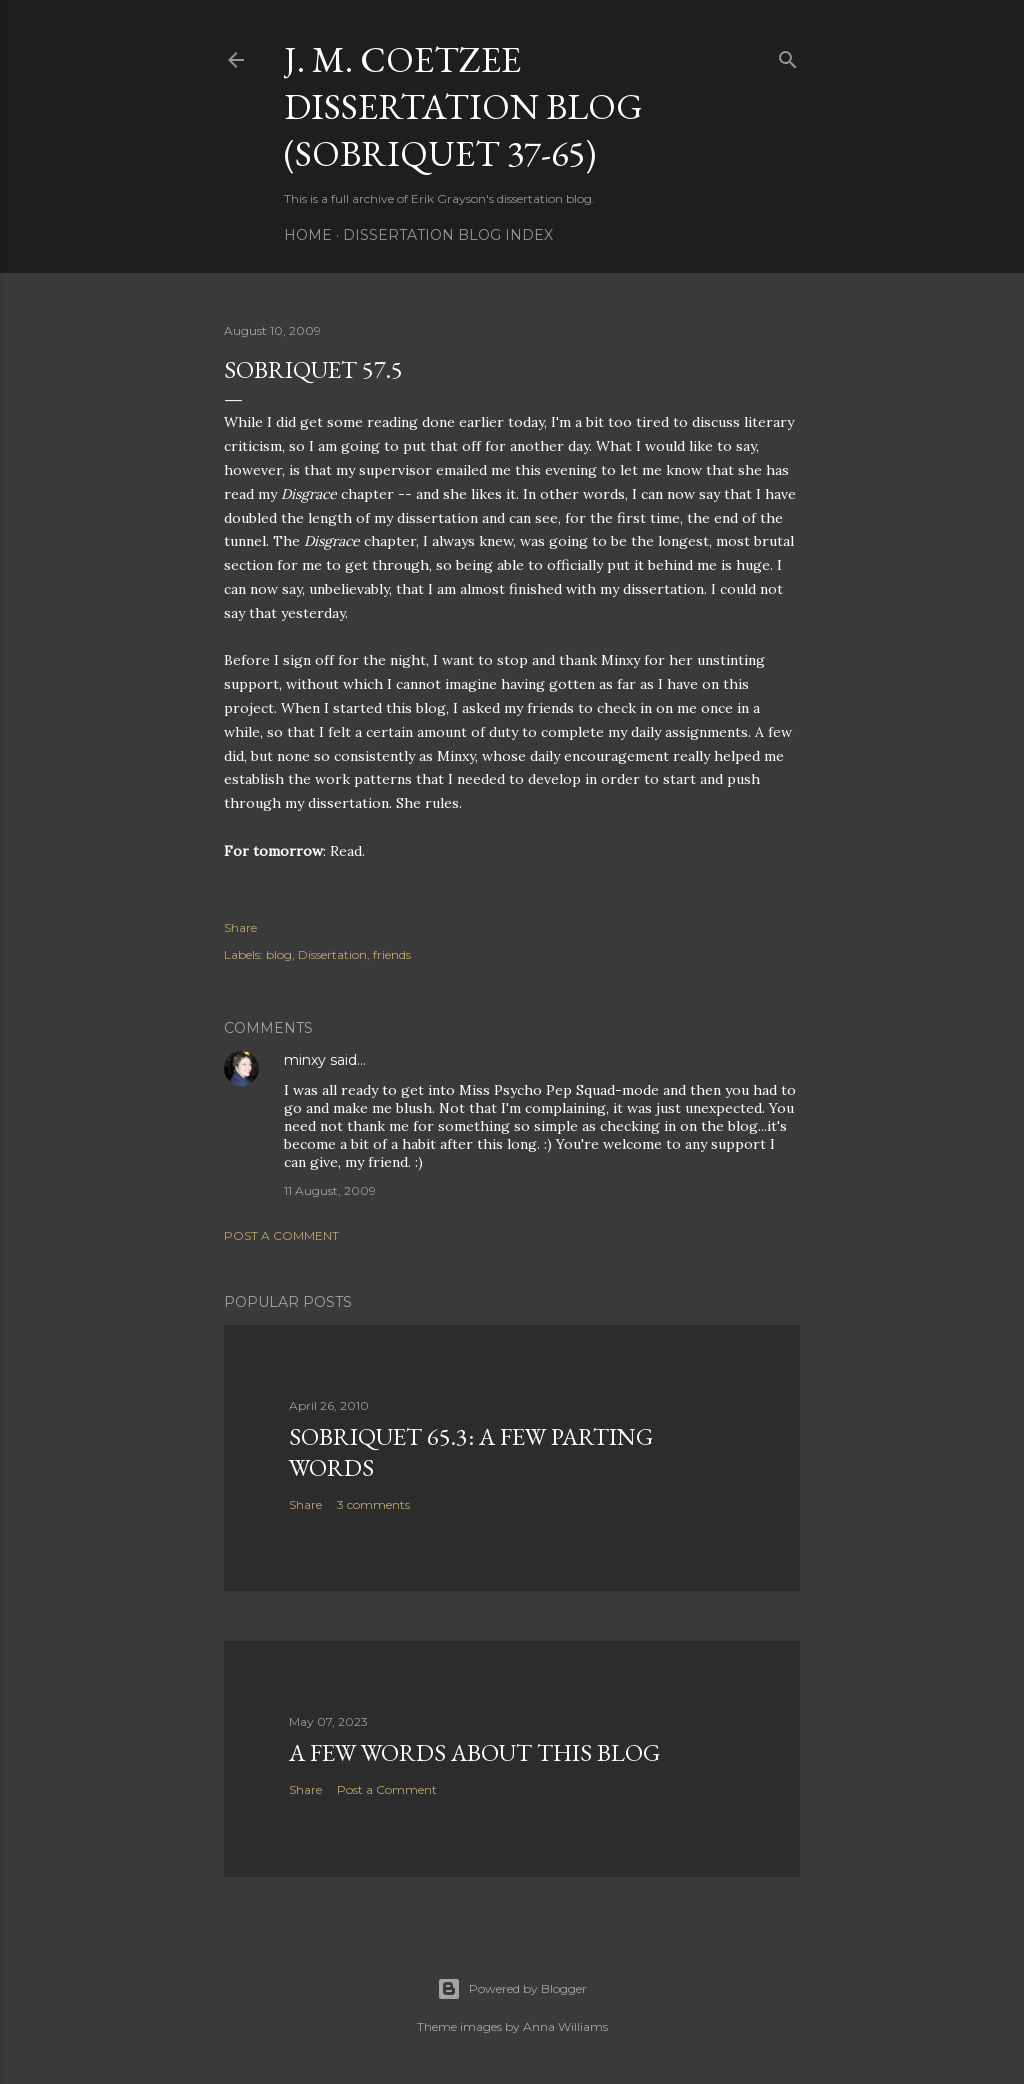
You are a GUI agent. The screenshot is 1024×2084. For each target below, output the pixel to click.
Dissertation (332, 954)
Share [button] (240, 927)
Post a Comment (281, 1235)
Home (308, 235)
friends (392, 954)
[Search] (788, 55)
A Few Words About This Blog (474, 1752)
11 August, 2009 (330, 1190)
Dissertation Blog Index (448, 235)
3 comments (373, 1504)
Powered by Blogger (512, 1989)
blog (279, 954)
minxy (305, 1060)
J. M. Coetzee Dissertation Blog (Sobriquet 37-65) (463, 106)
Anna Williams (565, 2026)
